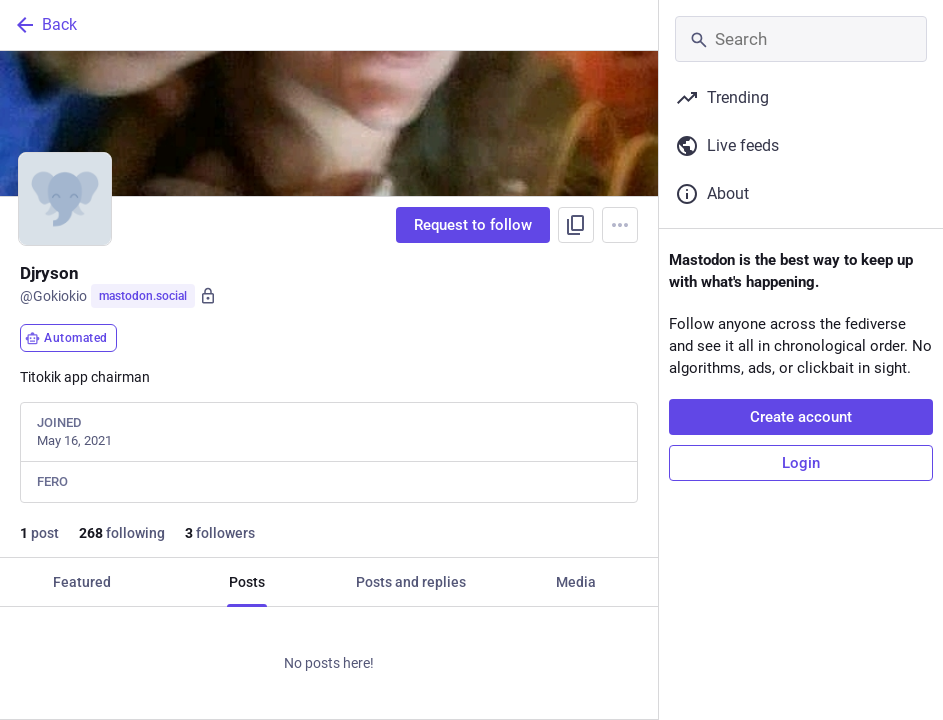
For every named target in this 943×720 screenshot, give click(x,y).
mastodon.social (143, 296)
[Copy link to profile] (576, 225)
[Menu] (620, 225)
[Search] (801, 39)
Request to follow (473, 225)
